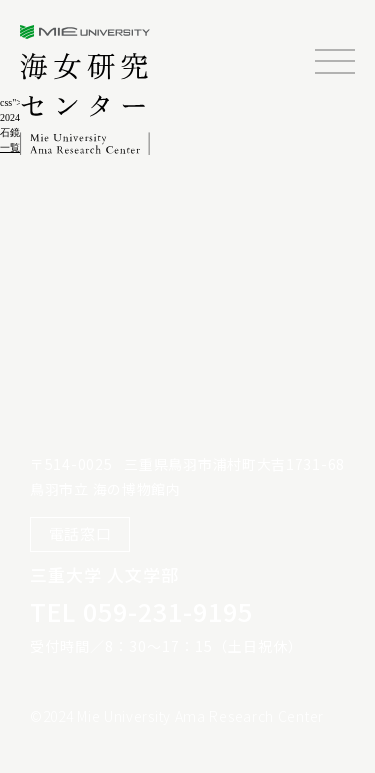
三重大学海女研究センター (86, 90)
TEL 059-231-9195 (141, 611)
